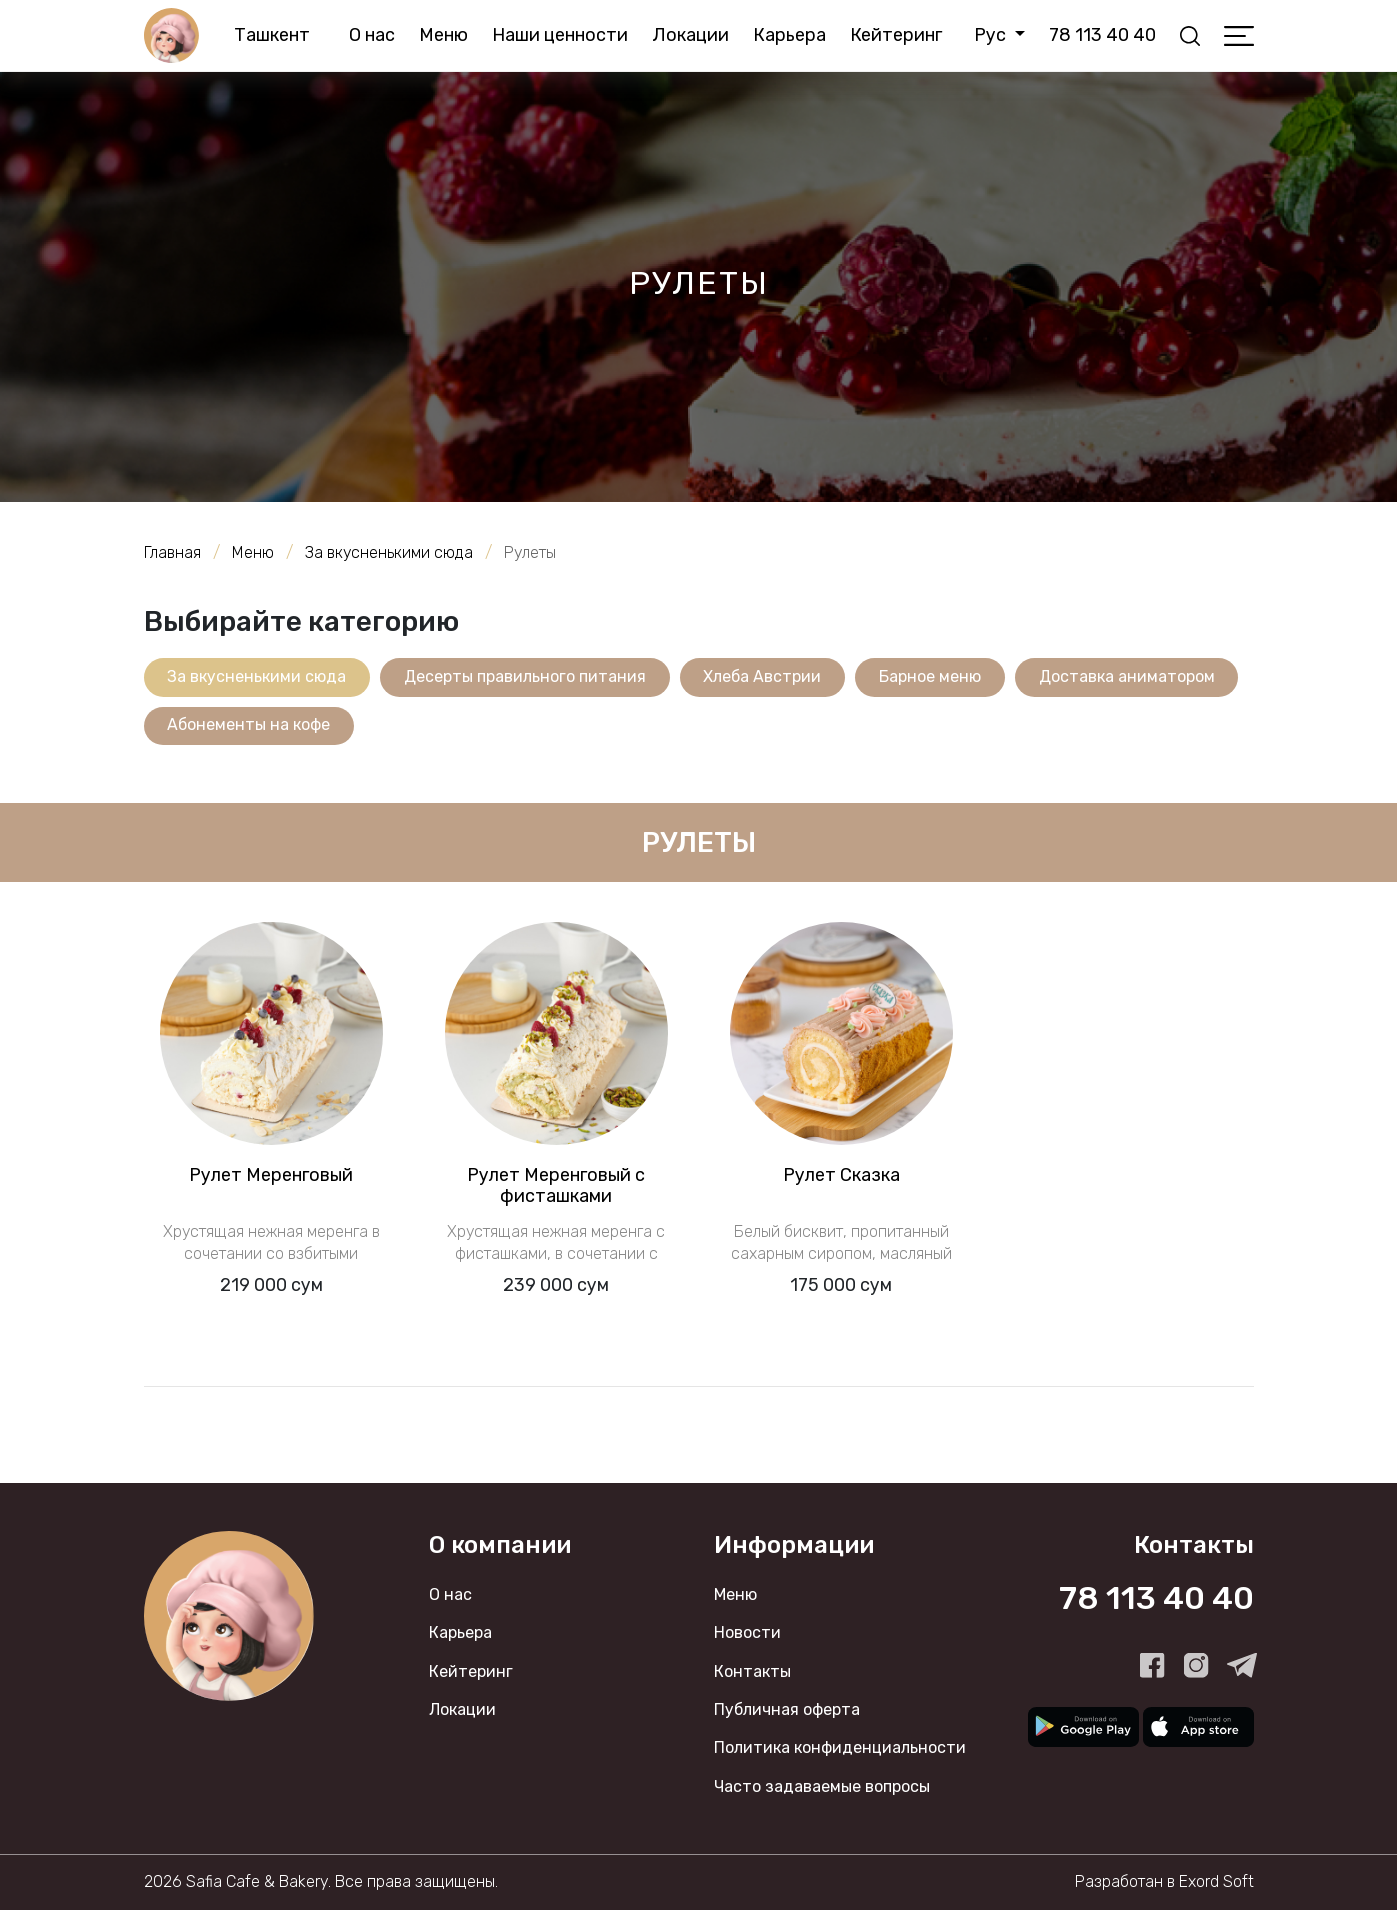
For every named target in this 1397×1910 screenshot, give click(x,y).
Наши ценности (560, 35)
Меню (443, 35)
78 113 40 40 (1101, 35)
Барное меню (932, 676)
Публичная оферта (787, 1710)
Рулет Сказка (841, 1175)
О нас (372, 35)
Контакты (752, 1671)
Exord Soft (1216, 1882)
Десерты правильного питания (526, 676)
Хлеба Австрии (764, 676)
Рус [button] (992, 35)
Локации (690, 35)
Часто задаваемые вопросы (822, 1786)
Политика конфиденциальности (840, 1748)
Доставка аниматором (1129, 676)
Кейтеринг (896, 35)
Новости (747, 1633)
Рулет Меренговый (271, 1175)
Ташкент (273, 35)
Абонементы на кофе (249, 725)
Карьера (789, 35)
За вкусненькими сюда (257, 676)
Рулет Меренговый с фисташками (556, 1186)
